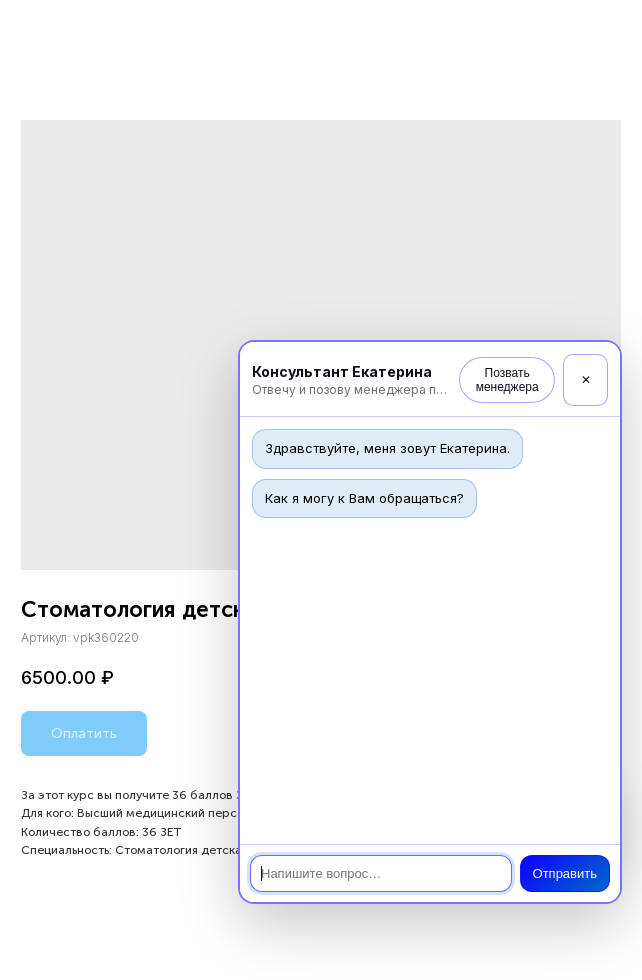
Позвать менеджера (507, 380)
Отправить (565, 873)
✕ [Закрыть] (586, 380)
